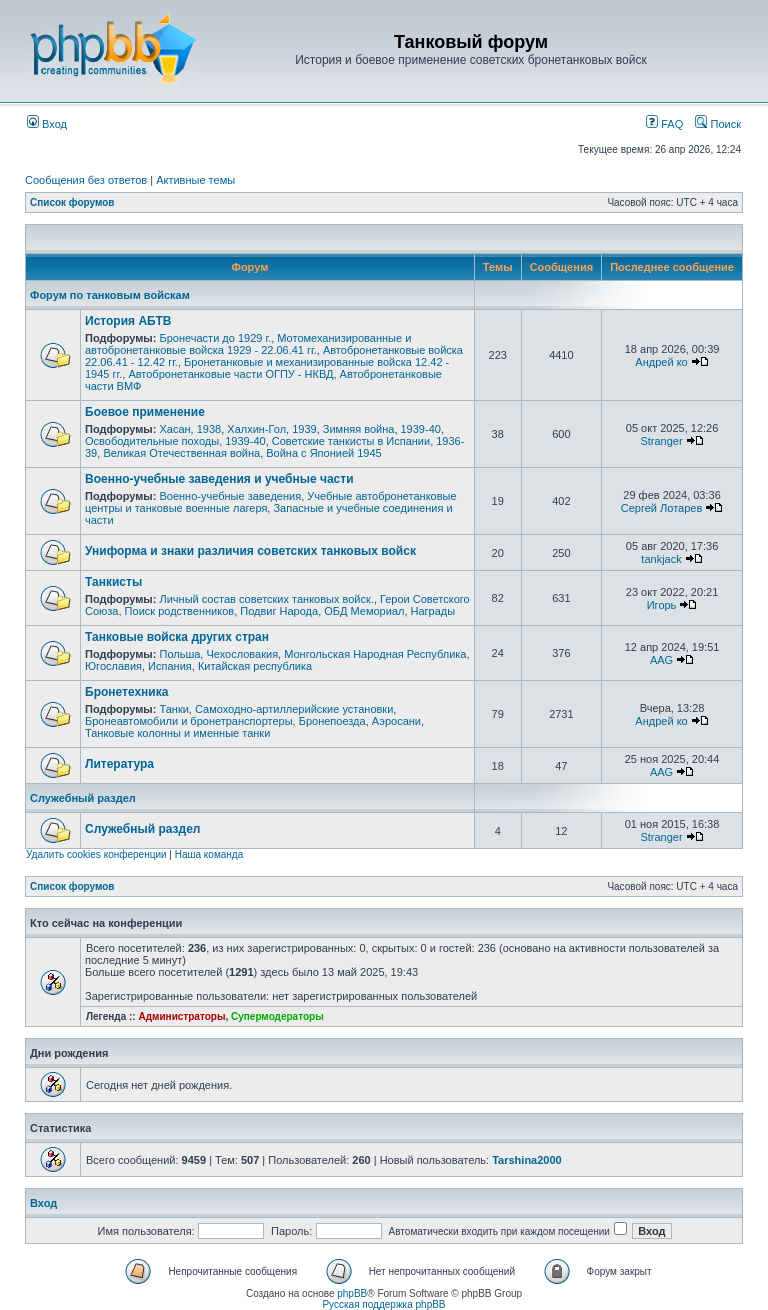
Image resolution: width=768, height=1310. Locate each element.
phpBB (352, 1293)
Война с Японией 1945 (323, 453)
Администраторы (181, 1016)
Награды (433, 611)
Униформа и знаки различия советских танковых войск (250, 551)
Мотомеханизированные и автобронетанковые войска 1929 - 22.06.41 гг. (248, 344)
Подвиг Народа (279, 611)
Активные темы (195, 180)
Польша (179, 654)
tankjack (661, 559)
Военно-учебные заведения (230, 496)
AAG (661, 660)
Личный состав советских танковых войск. (266, 599)
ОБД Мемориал (364, 611)
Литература (119, 764)
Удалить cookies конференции (96, 854)
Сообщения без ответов (86, 180)
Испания (170, 666)
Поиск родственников (180, 611)
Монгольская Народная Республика (375, 654)
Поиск (718, 124)
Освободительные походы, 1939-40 (175, 441)
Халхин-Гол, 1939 (271, 429)
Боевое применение (145, 412)
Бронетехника (126, 692)
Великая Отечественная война (181, 453)
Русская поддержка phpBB (383, 1304)
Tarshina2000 (527, 1160)
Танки (173, 709)
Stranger (661, 441)
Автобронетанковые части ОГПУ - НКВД (230, 374)
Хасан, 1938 (190, 429)
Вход (47, 124)
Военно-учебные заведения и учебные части (219, 479)
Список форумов (72, 202)
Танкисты (113, 582)
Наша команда (209, 854)
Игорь (662, 605)
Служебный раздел (83, 798)
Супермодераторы (277, 1016)
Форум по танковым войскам (110, 295)
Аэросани (396, 721)
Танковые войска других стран (177, 637)
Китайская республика (255, 666)
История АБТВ (128, 321)
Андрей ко (661, 362)
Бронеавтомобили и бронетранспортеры (189, 721)
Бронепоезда (332, 721)
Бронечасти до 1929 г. (215, 338)
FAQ (664, 124)
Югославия (113, 666)
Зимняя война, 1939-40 (382, 429)
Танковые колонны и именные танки (177, 733)
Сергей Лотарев (661, 508)
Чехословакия (242, 654)
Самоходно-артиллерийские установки (294, 709)
